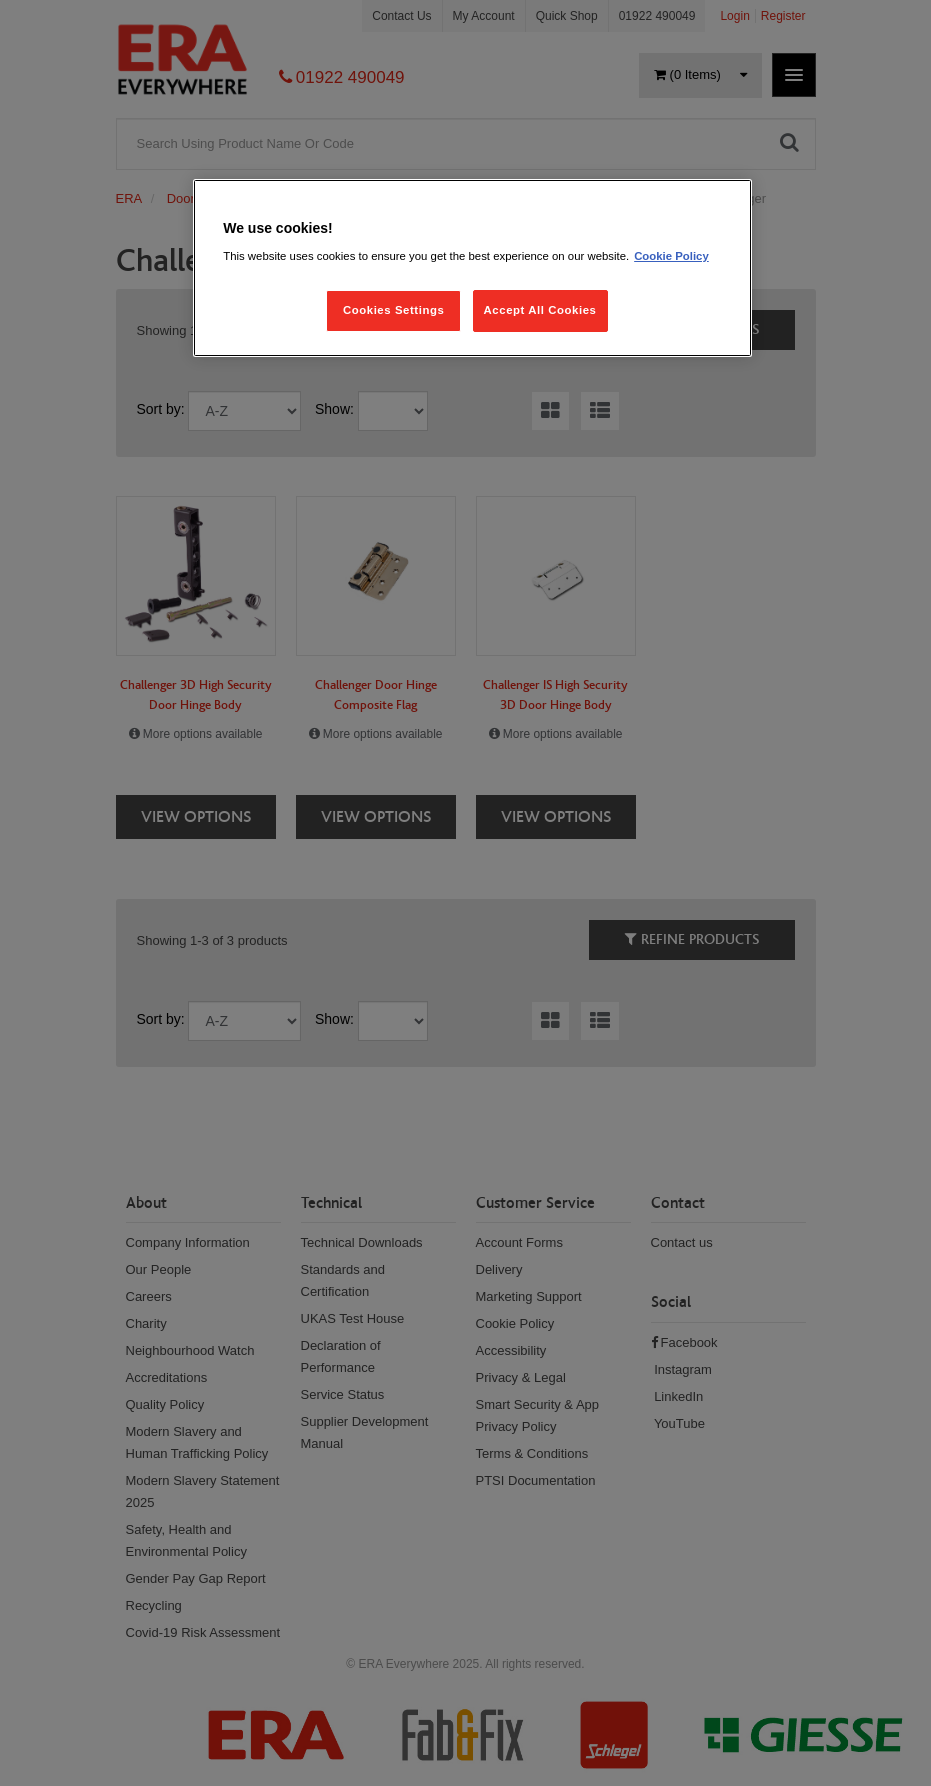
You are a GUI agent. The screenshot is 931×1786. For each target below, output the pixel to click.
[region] (472, 268)
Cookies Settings (393, 310)
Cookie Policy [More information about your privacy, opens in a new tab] (671, 256)
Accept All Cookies (540, 310)
